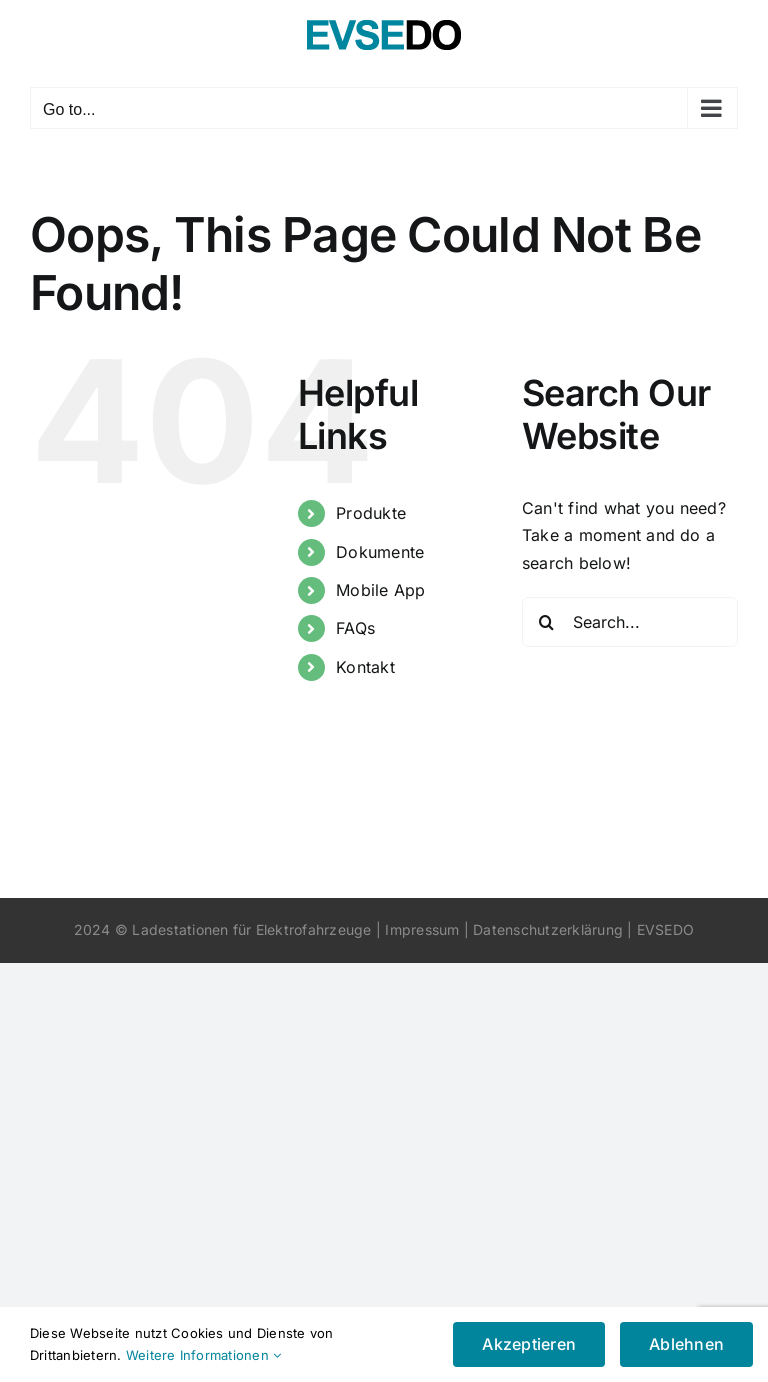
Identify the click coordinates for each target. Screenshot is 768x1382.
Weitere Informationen (204, 1355)
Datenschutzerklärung (548, 929)
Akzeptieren (529, 1344)
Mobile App (380, 590)
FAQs (355, 628)
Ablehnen (686, 1344)
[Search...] (630, 622)
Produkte (371, 513)
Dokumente (380, 552)
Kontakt (365, 667)
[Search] (547, 622)
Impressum (422, 929)
